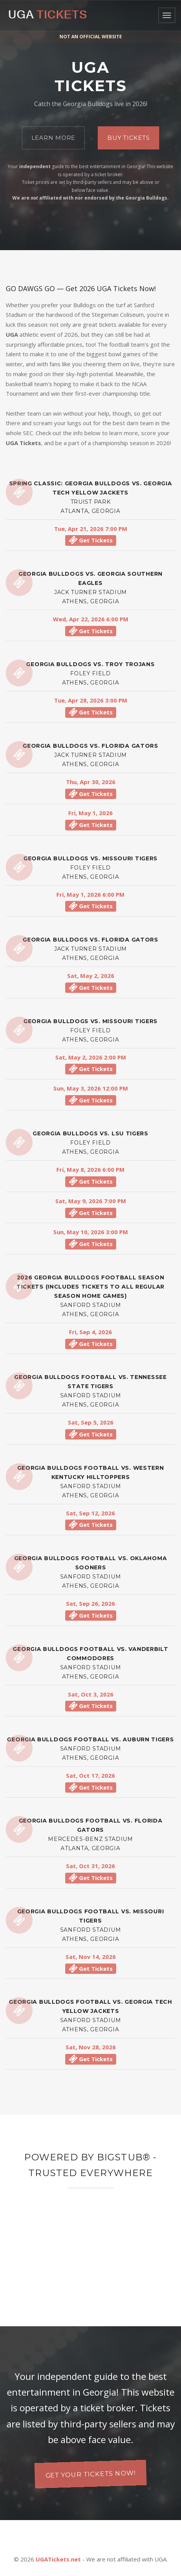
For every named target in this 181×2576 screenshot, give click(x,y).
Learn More (53, 137)
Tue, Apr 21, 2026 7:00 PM (90, 528)
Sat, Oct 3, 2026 (91, 1694)
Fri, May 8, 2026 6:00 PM (90, 1169)
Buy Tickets (128, 137)
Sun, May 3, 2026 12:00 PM (90, 1088)
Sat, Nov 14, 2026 (91, 1956)
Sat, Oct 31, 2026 (90, 1866)
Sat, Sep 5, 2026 (91, 1422)
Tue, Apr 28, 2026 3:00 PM (90, 700)
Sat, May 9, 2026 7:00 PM (90, 1201)
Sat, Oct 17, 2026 (90, 1775)
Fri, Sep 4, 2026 (90, 1332)
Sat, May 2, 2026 (90, 975)
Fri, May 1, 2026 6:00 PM (90, 894)
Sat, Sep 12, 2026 (90, 1513)
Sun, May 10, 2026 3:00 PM (90, 1232)
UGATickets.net (58, 2559)
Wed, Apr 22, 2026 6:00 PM (90, 619)
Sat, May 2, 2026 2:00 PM (90, 1057)
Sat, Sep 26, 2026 (90, 1603)
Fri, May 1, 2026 (90, 813)
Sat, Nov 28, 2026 (91, 2047)
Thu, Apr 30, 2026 (90, 782)
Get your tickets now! (90, 2474)
